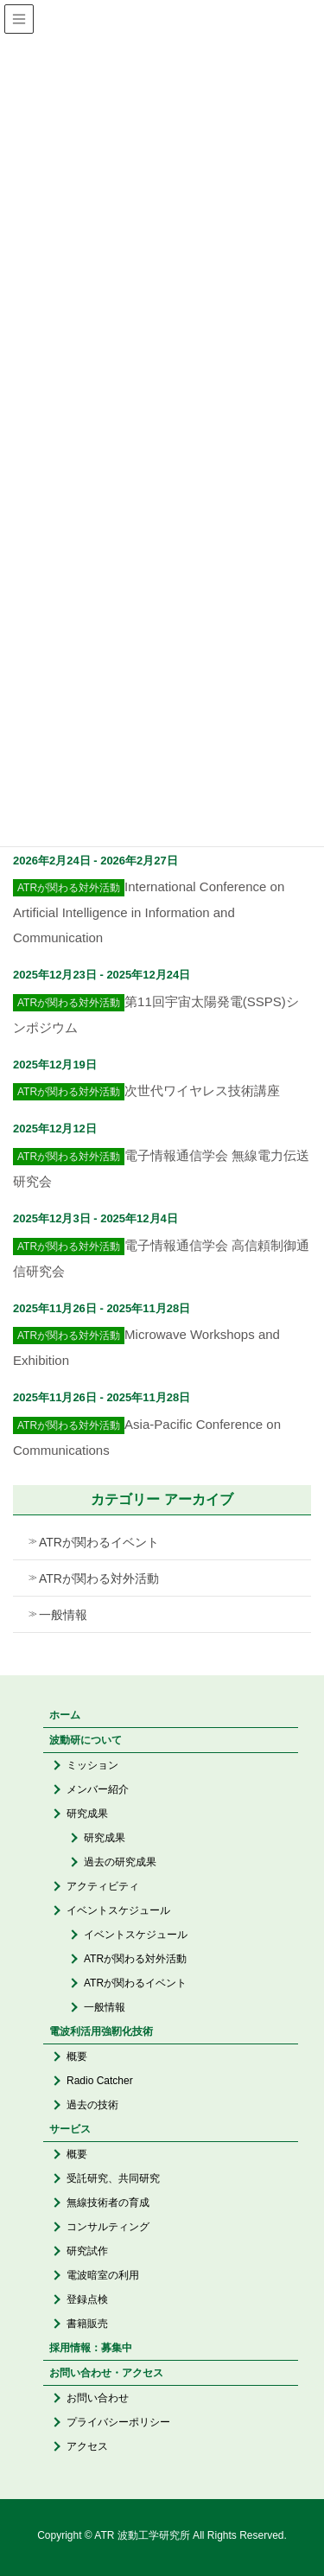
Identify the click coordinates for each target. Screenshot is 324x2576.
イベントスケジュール (118, 1910)
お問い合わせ (98, 2398)
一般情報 (63, 1615)
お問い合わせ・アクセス (106, 2373)
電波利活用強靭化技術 (101, 2031)
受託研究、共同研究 (113, 2178)
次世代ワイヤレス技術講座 (202, 1090)
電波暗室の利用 (103, 2275)
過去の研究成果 (120, 1862)
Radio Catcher (100, 2081)
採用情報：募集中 (90, 2348)
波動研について (85, 1740)
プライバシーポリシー (118, 2422)
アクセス (87, 2446)
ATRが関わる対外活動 (99, 1578)
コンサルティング (108, 2227)
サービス (70, 2129)
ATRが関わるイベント (99, 1542)
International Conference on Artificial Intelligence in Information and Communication (148, 912)
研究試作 (87, 2251)
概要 (77, 2056)
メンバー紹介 (98, 1789)
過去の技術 (92, 2105)
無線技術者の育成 (108, 2203)
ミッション (92, 1765)
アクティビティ (103, 1886)
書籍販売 (87, 2324)
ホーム (64, 1715)
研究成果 (87, 1814)
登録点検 (87, 2299)
